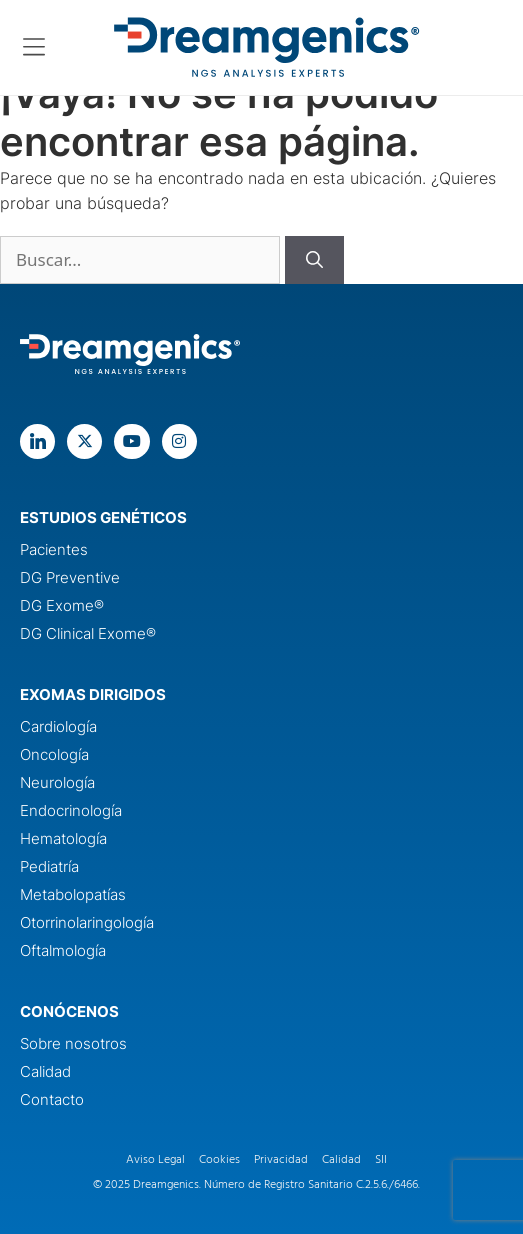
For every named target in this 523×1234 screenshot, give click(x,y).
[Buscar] (314, 260)
